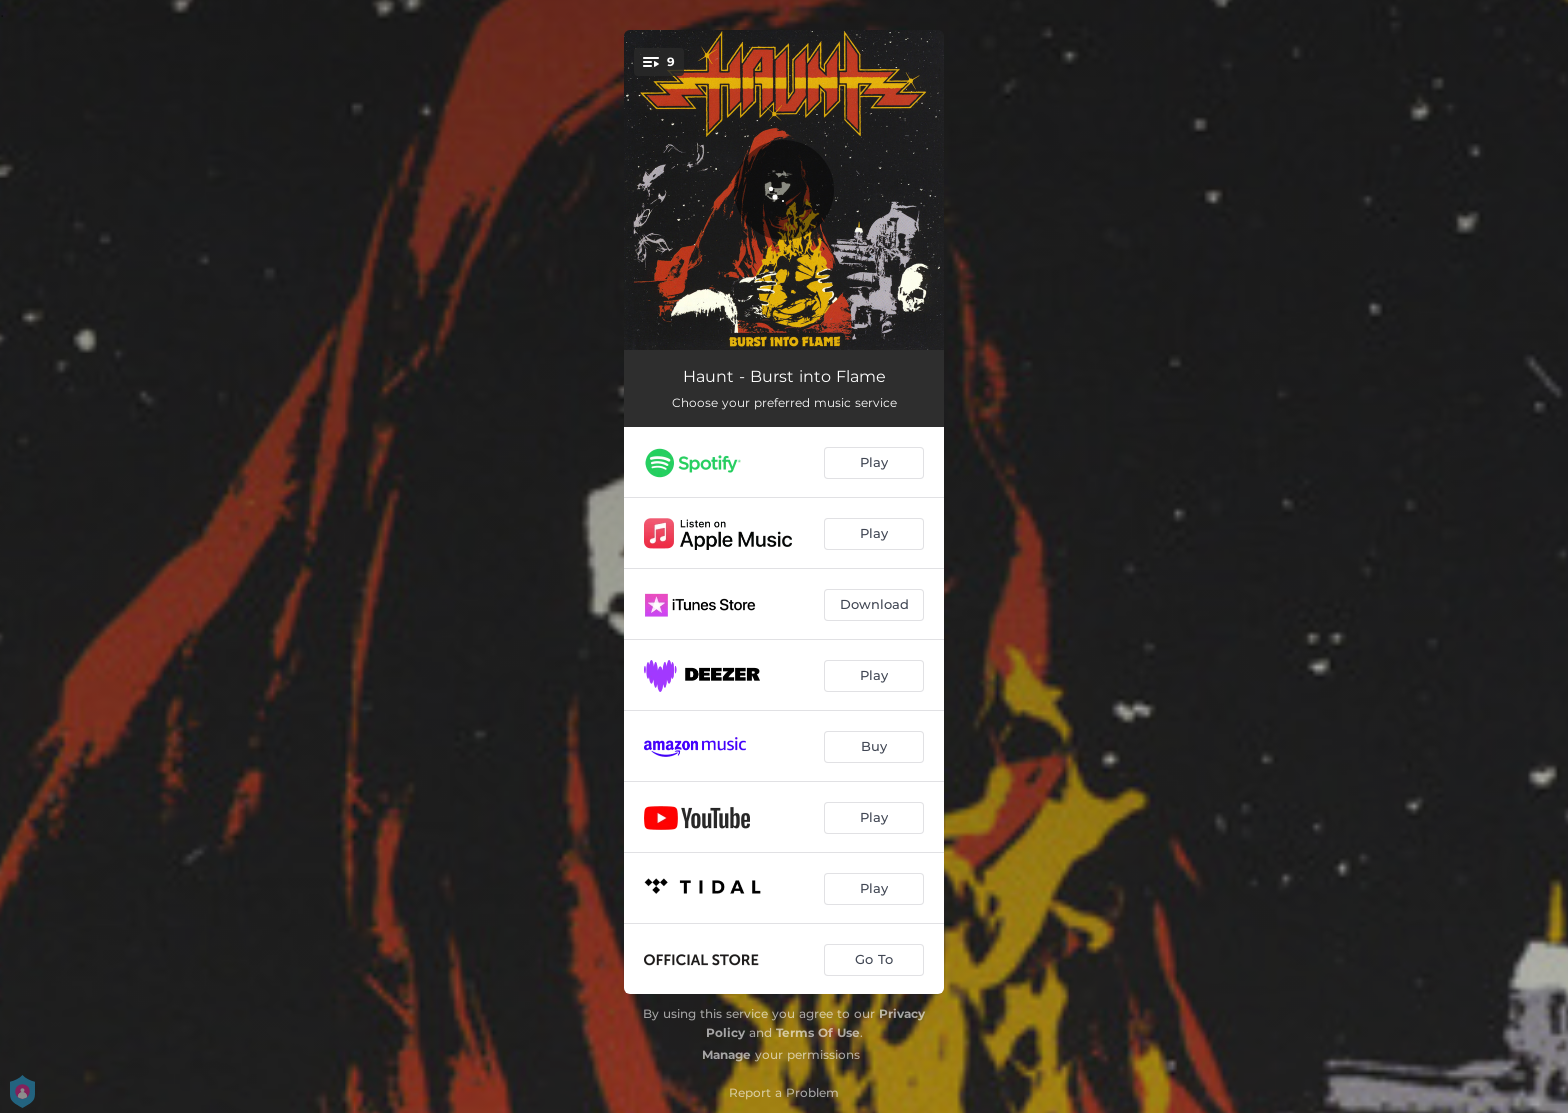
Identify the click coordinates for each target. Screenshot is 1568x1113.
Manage (726, 1054)
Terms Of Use (818, 1032)
